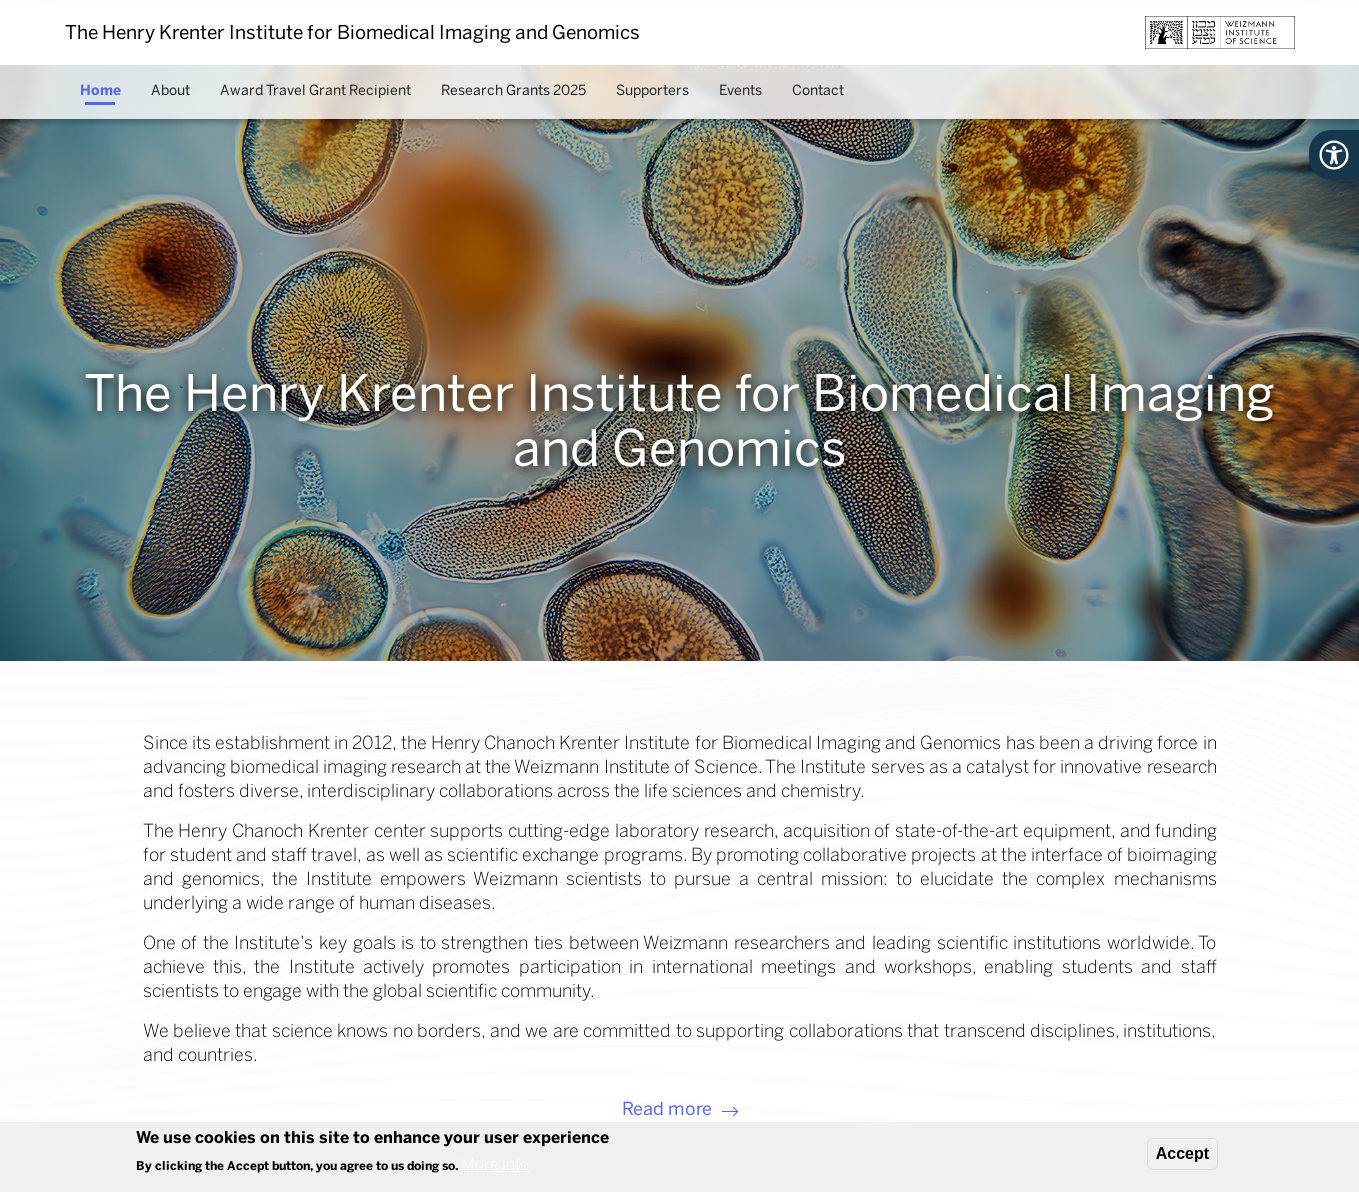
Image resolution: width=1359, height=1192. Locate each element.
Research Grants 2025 (513, 90)
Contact (818, 90)
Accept (1182, 1153)
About (170, 90)
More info (495, 1165)
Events (740, 90)
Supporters (652, 90)
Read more (667, 1109)
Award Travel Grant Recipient (315, 90)
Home (100, 90)
